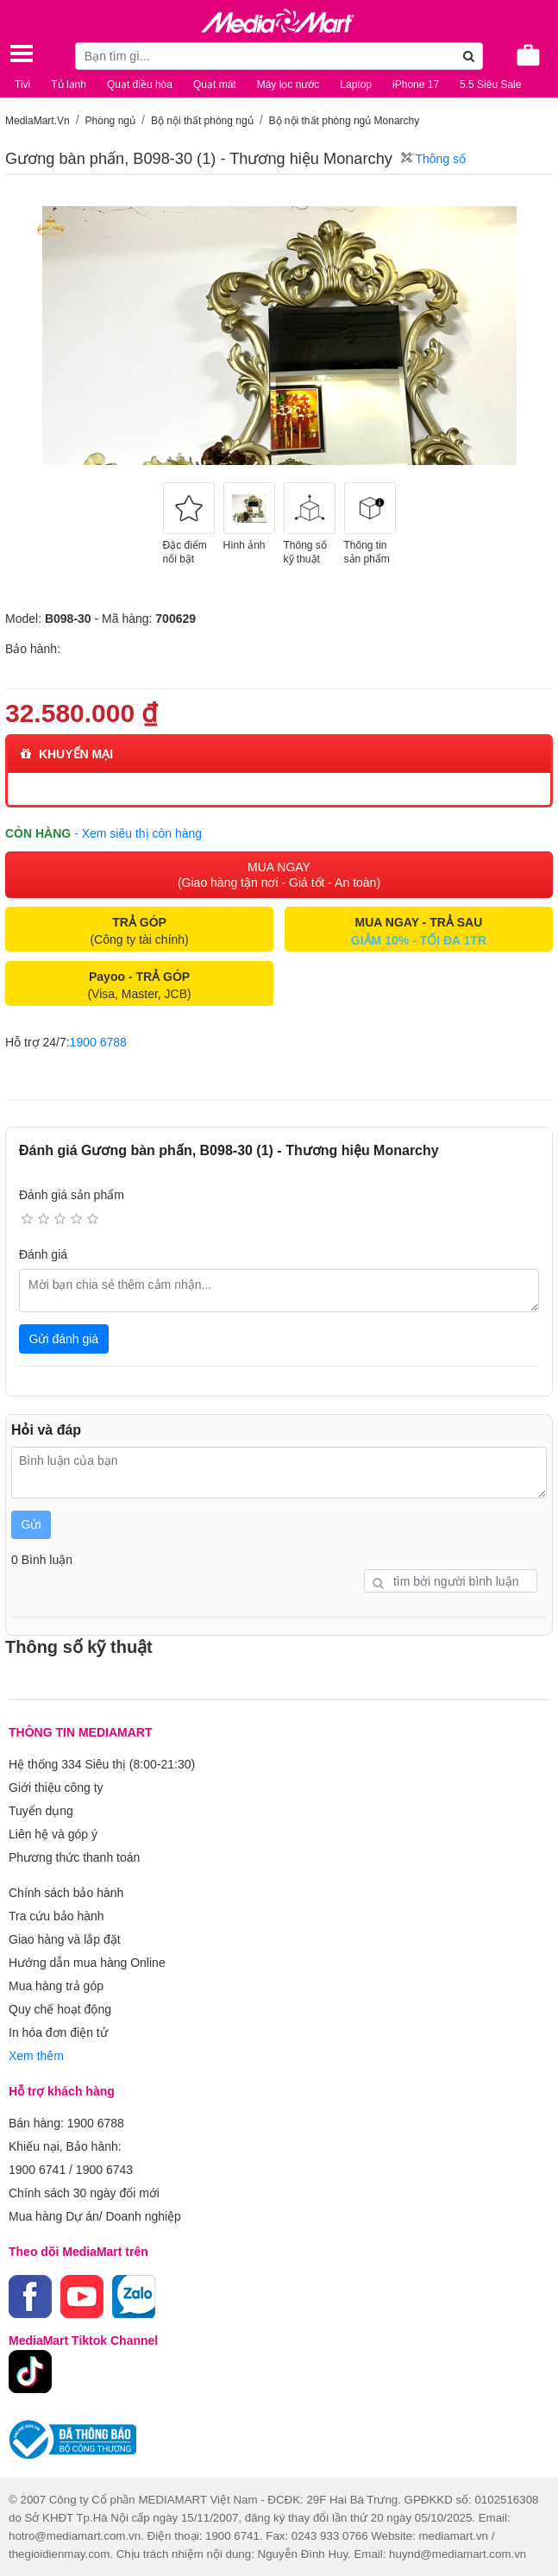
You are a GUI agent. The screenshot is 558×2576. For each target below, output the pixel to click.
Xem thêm (36, 2056)
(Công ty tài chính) (139, 930)
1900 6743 (104, 2170)
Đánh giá (43, 1254)
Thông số (433, 159)
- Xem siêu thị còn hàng (138, 833)
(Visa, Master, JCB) (139, 985)
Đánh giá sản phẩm (71, 1195)
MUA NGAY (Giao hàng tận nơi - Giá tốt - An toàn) (279, 874)
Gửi (31, 1524)
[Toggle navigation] (21, 53)
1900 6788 (98, 1042)
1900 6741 (37, 2170)
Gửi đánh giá (64, 1339)
